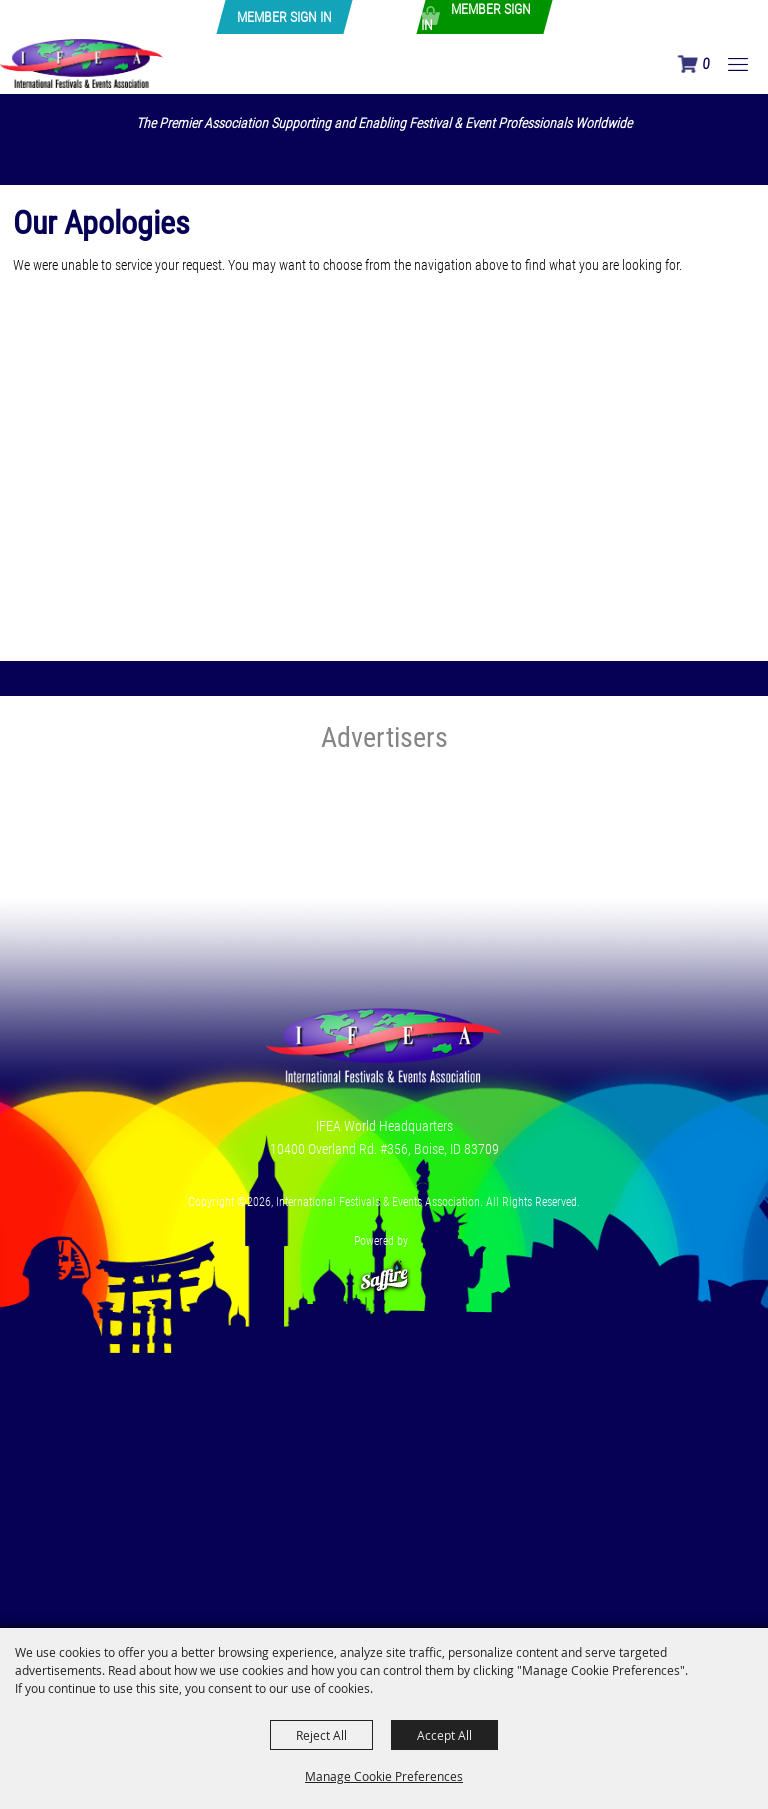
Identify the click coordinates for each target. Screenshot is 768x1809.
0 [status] (705, 64)
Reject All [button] (321, 1735)
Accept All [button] (444, 1735)
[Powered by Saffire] (384, 1268)
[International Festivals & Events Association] (81, 63)
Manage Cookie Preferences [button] (384, 1776)
